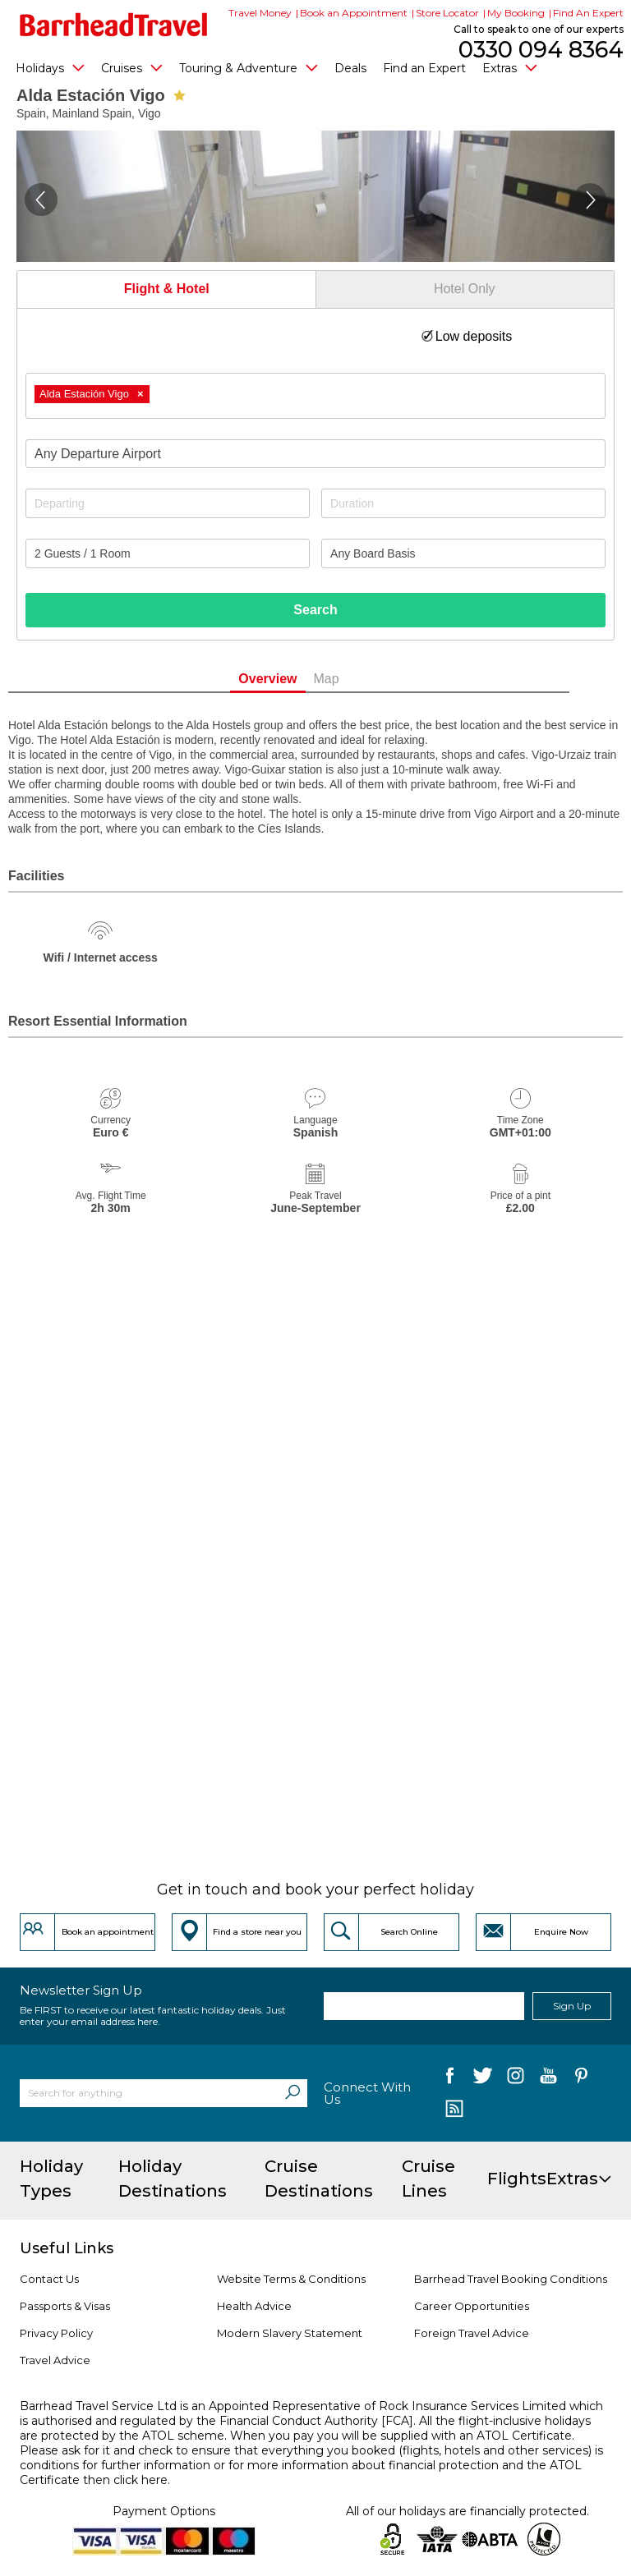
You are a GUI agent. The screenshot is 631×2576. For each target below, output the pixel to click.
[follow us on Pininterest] (581, 2078)
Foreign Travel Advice (471, 2333)
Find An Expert (588, 13)
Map (353, 679)
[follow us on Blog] (454, 2110)
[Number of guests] (167, 553)
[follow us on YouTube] (548, 2078)
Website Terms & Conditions (291, 2278)
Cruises (132, 67)
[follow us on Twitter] (482, 2078)
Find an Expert (424, 68)
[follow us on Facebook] (449, 2078)
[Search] (292, 2093)
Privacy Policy (56, 2333)
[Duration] (463, 503)
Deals (350, 68)
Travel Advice (55, 2360)
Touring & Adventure (248, 67)
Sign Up (572, 2006)
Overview (294, 679)
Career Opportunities (471, 2305)
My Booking (516, 13)
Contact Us (49, 2278)
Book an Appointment (354, 13)
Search (315, 610)
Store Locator (447, 13)
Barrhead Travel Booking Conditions (510, 2278)
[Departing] (167, 503)
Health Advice (254, 2305)
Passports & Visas (65, 2305)
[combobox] (315, 396)
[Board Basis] (463, 553)
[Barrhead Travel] (114, 24)
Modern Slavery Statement (289, 2333)
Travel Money (260, 13)
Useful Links (66, 2248)
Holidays (50, 67)
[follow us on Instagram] (515, 2078)
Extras (509, 67)
